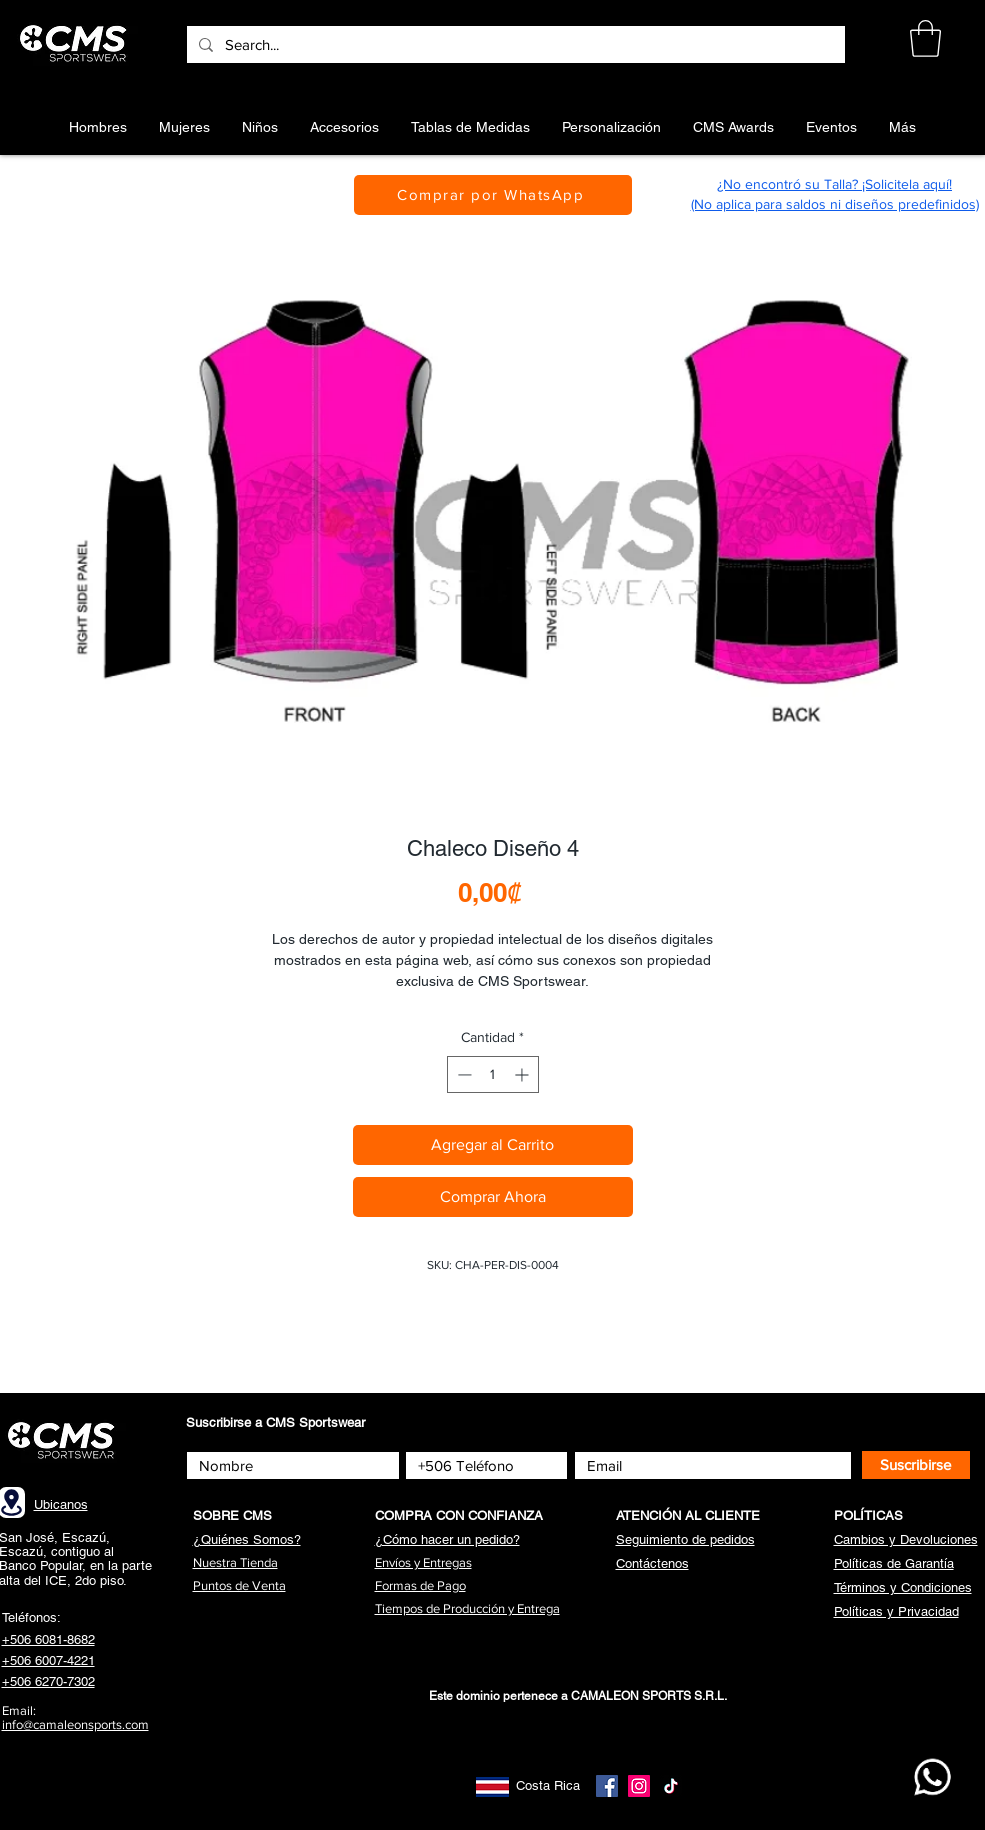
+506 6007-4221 (48, 1660)
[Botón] (76, 44)
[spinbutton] (493, 1074)
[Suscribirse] (916, 1465)
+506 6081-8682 (48, 1639)
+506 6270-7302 (48, 1681)
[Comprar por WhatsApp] (493, 195)
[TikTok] (671, 1786)
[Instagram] (639, 1786)
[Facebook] (607, 1786)
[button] (925, 38)
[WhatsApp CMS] (932, 1777)
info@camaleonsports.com (75, 1724)
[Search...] (514, 44)
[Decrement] (462, 1074)
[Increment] (523, 1074)
